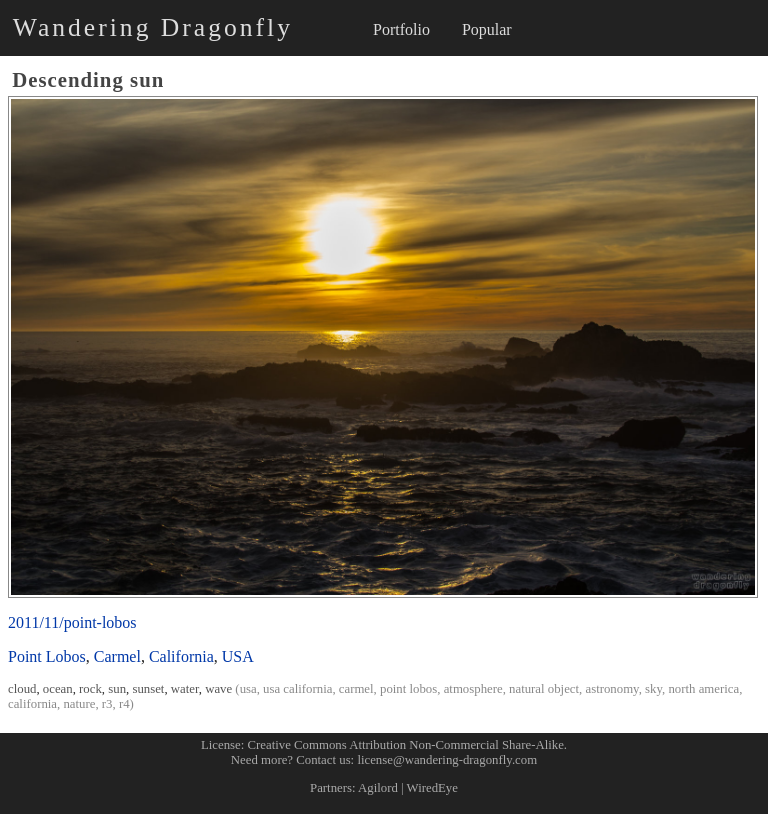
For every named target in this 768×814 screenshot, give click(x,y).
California (181, 656)
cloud (22, 689)
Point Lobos (47, 656)
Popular (487, 29)
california (32, 704)
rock (90, 689)
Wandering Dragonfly (153, 27)
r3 (107, 704)
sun (117, 689)
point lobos (408, 689)
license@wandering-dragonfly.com (447, 760)
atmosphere (473, 689)
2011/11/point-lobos (72, 622)
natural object (544, 689)
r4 (124, 704)
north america (703, 689)
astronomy (611, 689)
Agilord (378, 788)
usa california (297, 689)
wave (218, 689)
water (185, 689)
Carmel (117, 656)
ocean (58, 689)
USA (238, 656)
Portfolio (401, 29)
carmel (356, 689)
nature (79, 704)
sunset (148, 689)
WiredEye (432, 788)
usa (248, 689)
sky (653, 689)
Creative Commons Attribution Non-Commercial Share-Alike (406, 745)
